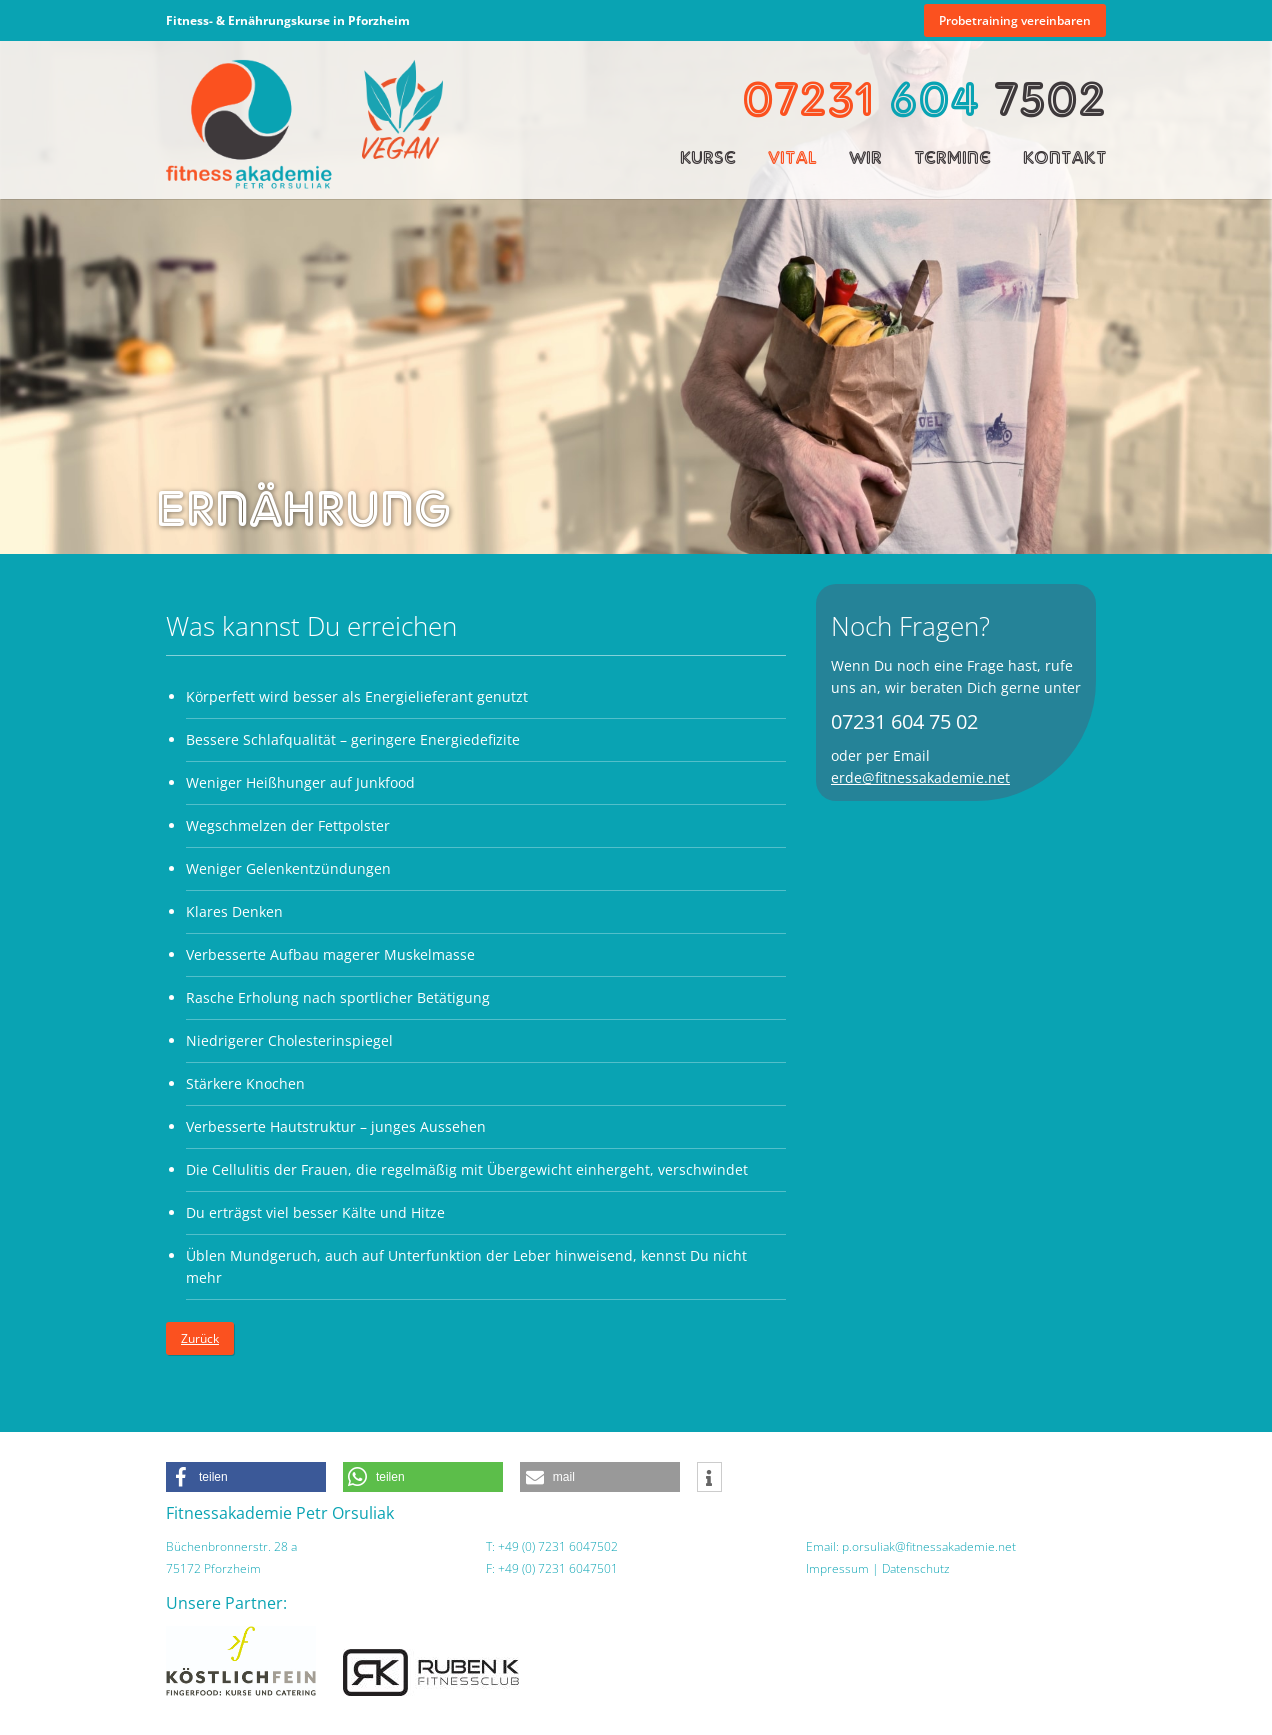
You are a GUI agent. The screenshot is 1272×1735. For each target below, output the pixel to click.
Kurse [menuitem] (708, 157)
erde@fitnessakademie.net (920, 777)
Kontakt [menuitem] (1064, 157)
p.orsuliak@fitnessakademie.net (929, 1546)
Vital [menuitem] (792, 157)
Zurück (200, 1338)
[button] (246, 1477)
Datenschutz (916, 1568)
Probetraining (1015, 20)
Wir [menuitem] (865, 157)
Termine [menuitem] (952, 157)
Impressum (837, 1568)
